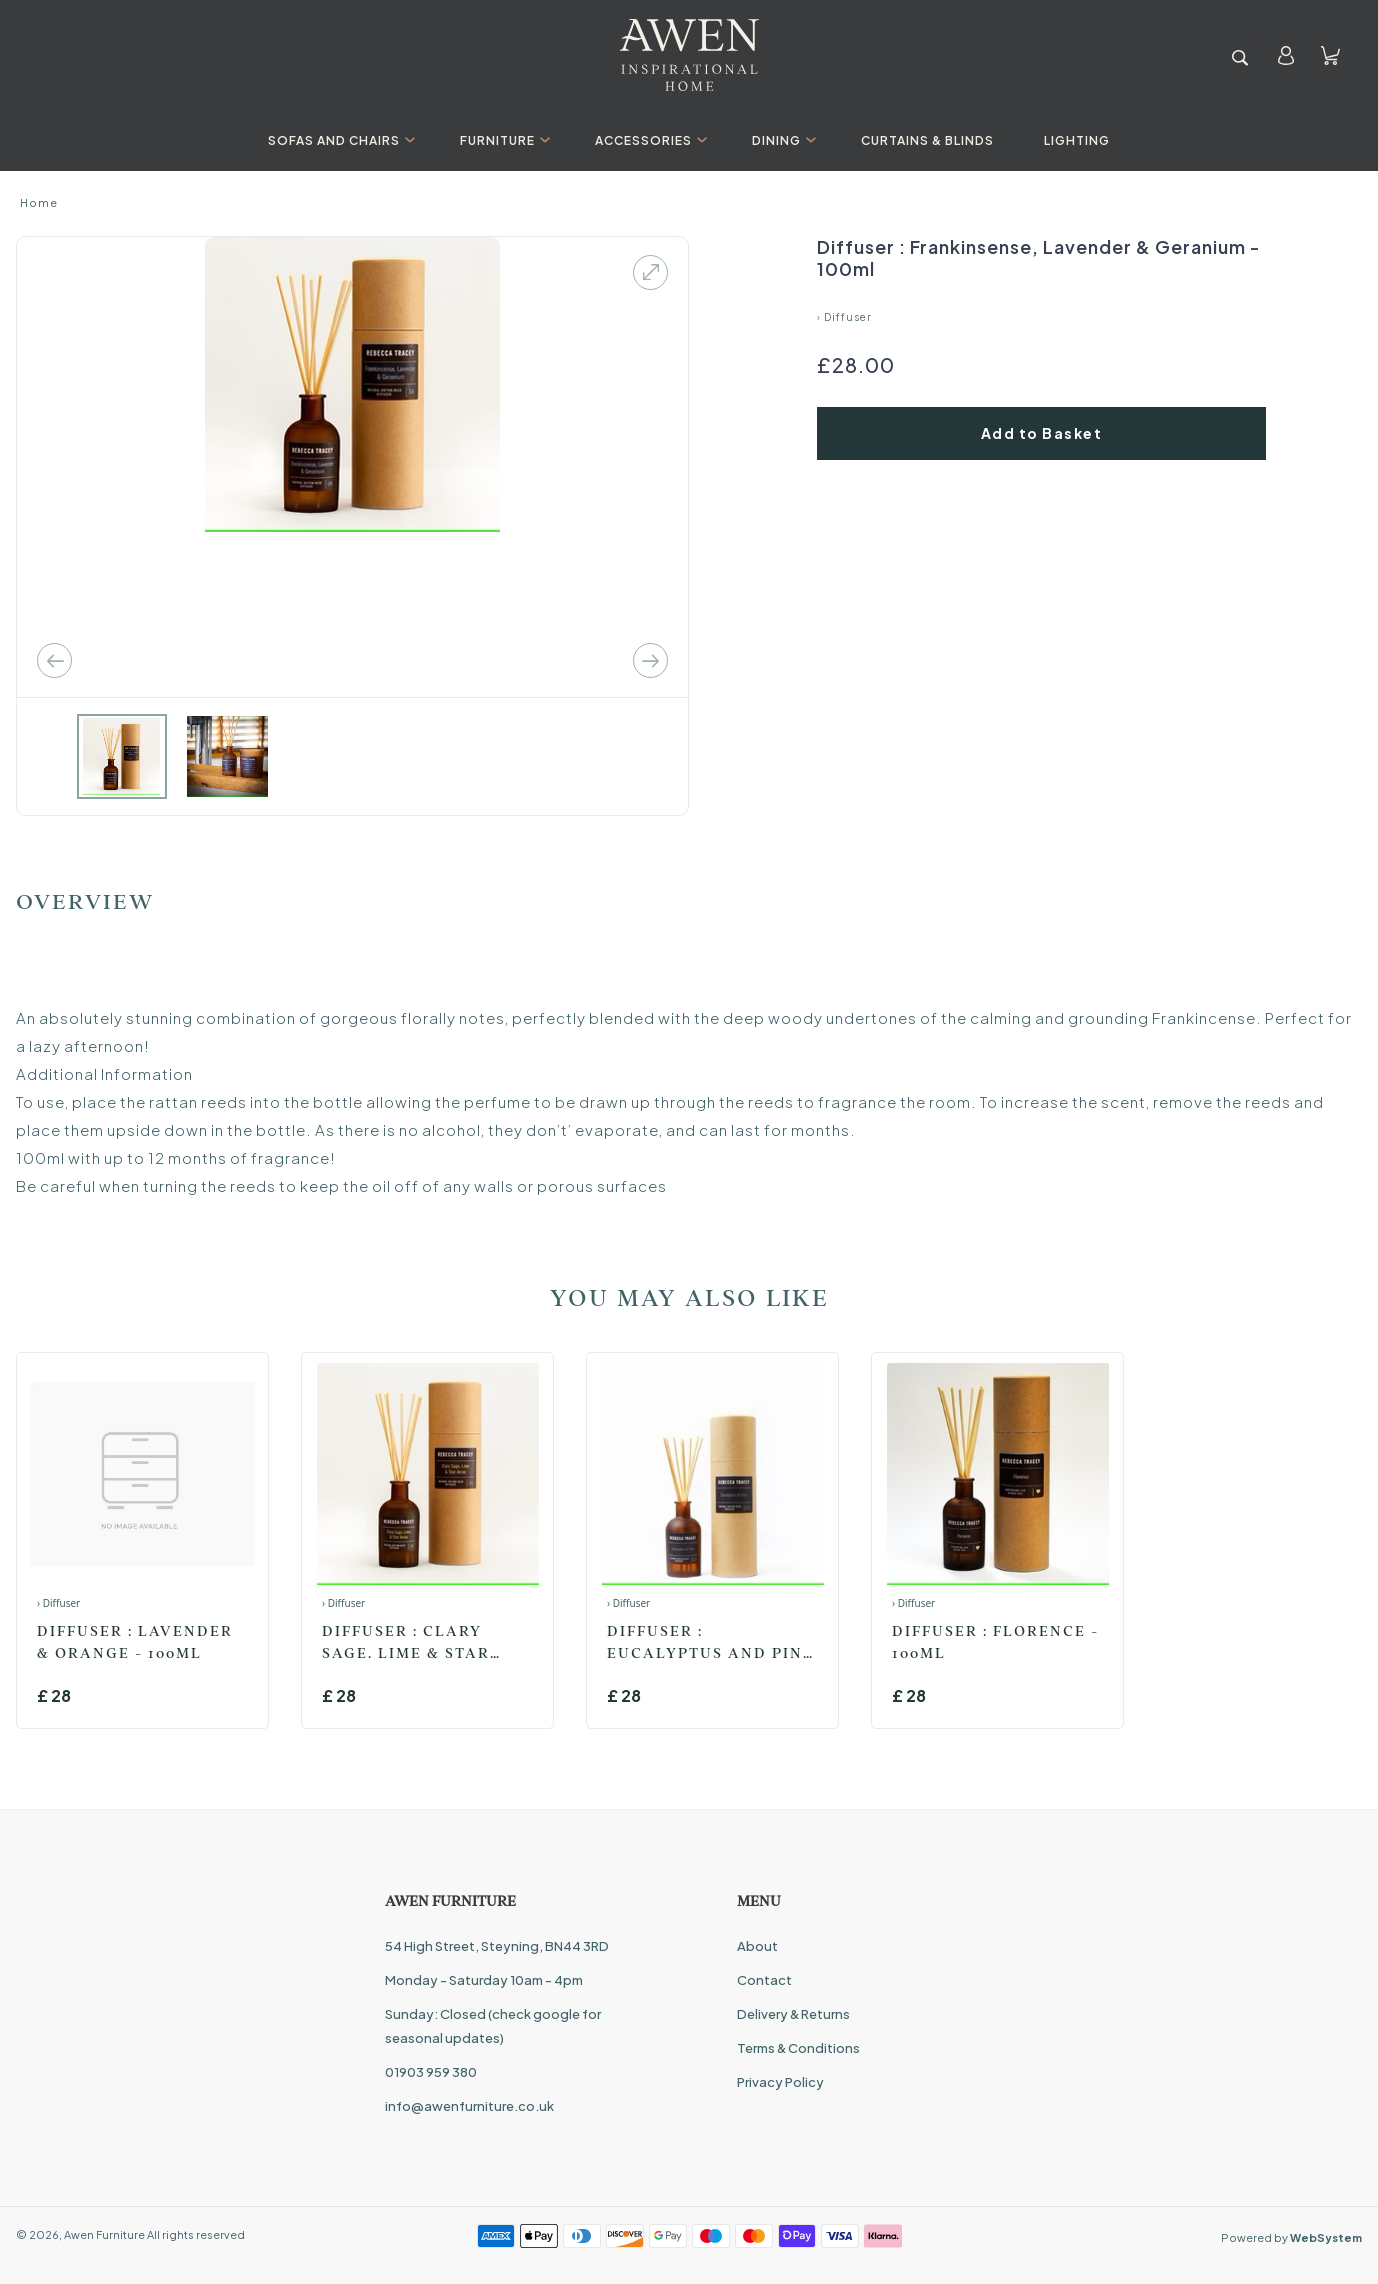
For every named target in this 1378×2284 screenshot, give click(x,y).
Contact (764, 1980)
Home (39, 202)
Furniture (502, 140)
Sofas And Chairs (339, 140)
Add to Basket (1042, 433)
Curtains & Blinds (927, 140)
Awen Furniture (104, 2234)
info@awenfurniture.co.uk (469, 2106)
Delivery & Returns (793, 2014)
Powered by (1291, 2237)
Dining (781, 140)
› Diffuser (844, 317)
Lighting (1077, 140)
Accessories (648, 140)
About (757, 1946)
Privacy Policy (780, 2082)
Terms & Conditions (798, 2048)
